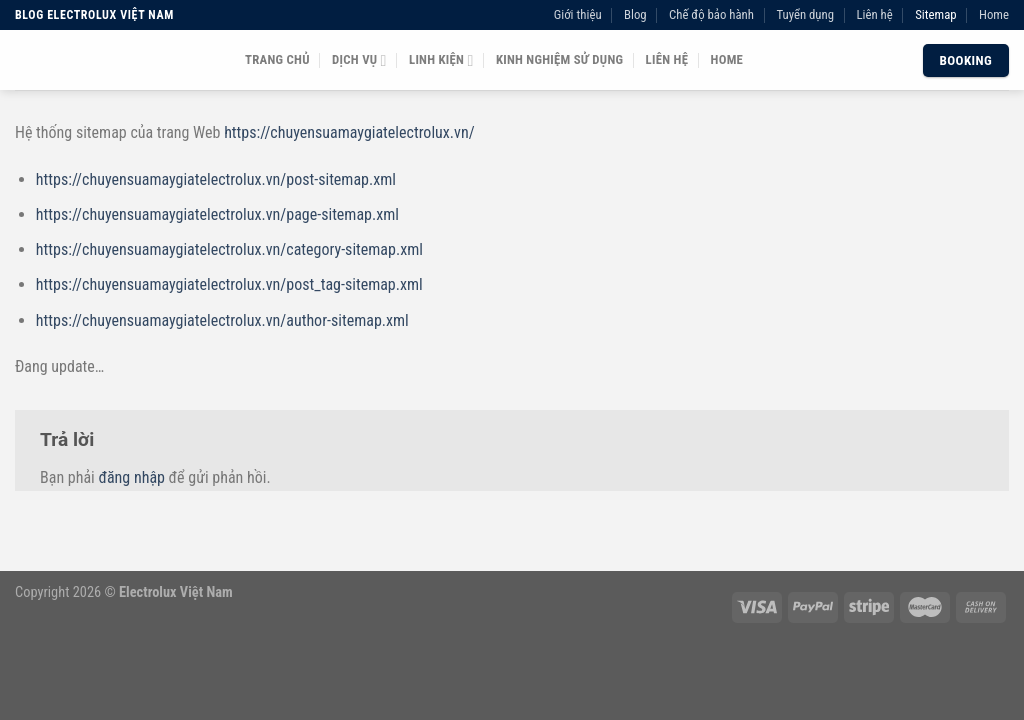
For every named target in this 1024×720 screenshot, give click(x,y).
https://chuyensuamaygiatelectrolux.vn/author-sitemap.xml (222, 320)
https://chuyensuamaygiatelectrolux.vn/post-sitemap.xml (216, 179)
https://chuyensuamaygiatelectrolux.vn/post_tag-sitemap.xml (229, 284)
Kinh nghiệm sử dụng (559, 59)
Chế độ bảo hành (711, 14)
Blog (635, 14)
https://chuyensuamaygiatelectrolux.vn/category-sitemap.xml (229, 249)
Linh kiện (441, 60)
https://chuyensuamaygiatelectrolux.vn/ (349, 132)
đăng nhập (131, 477)
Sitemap (935, 14)
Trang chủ (277, 59)
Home (994, 14)
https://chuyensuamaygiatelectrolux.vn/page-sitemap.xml (217, 214)
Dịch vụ (359, 60)
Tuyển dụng (805, 14)
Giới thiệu (578, 14)
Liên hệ (874, 14)
